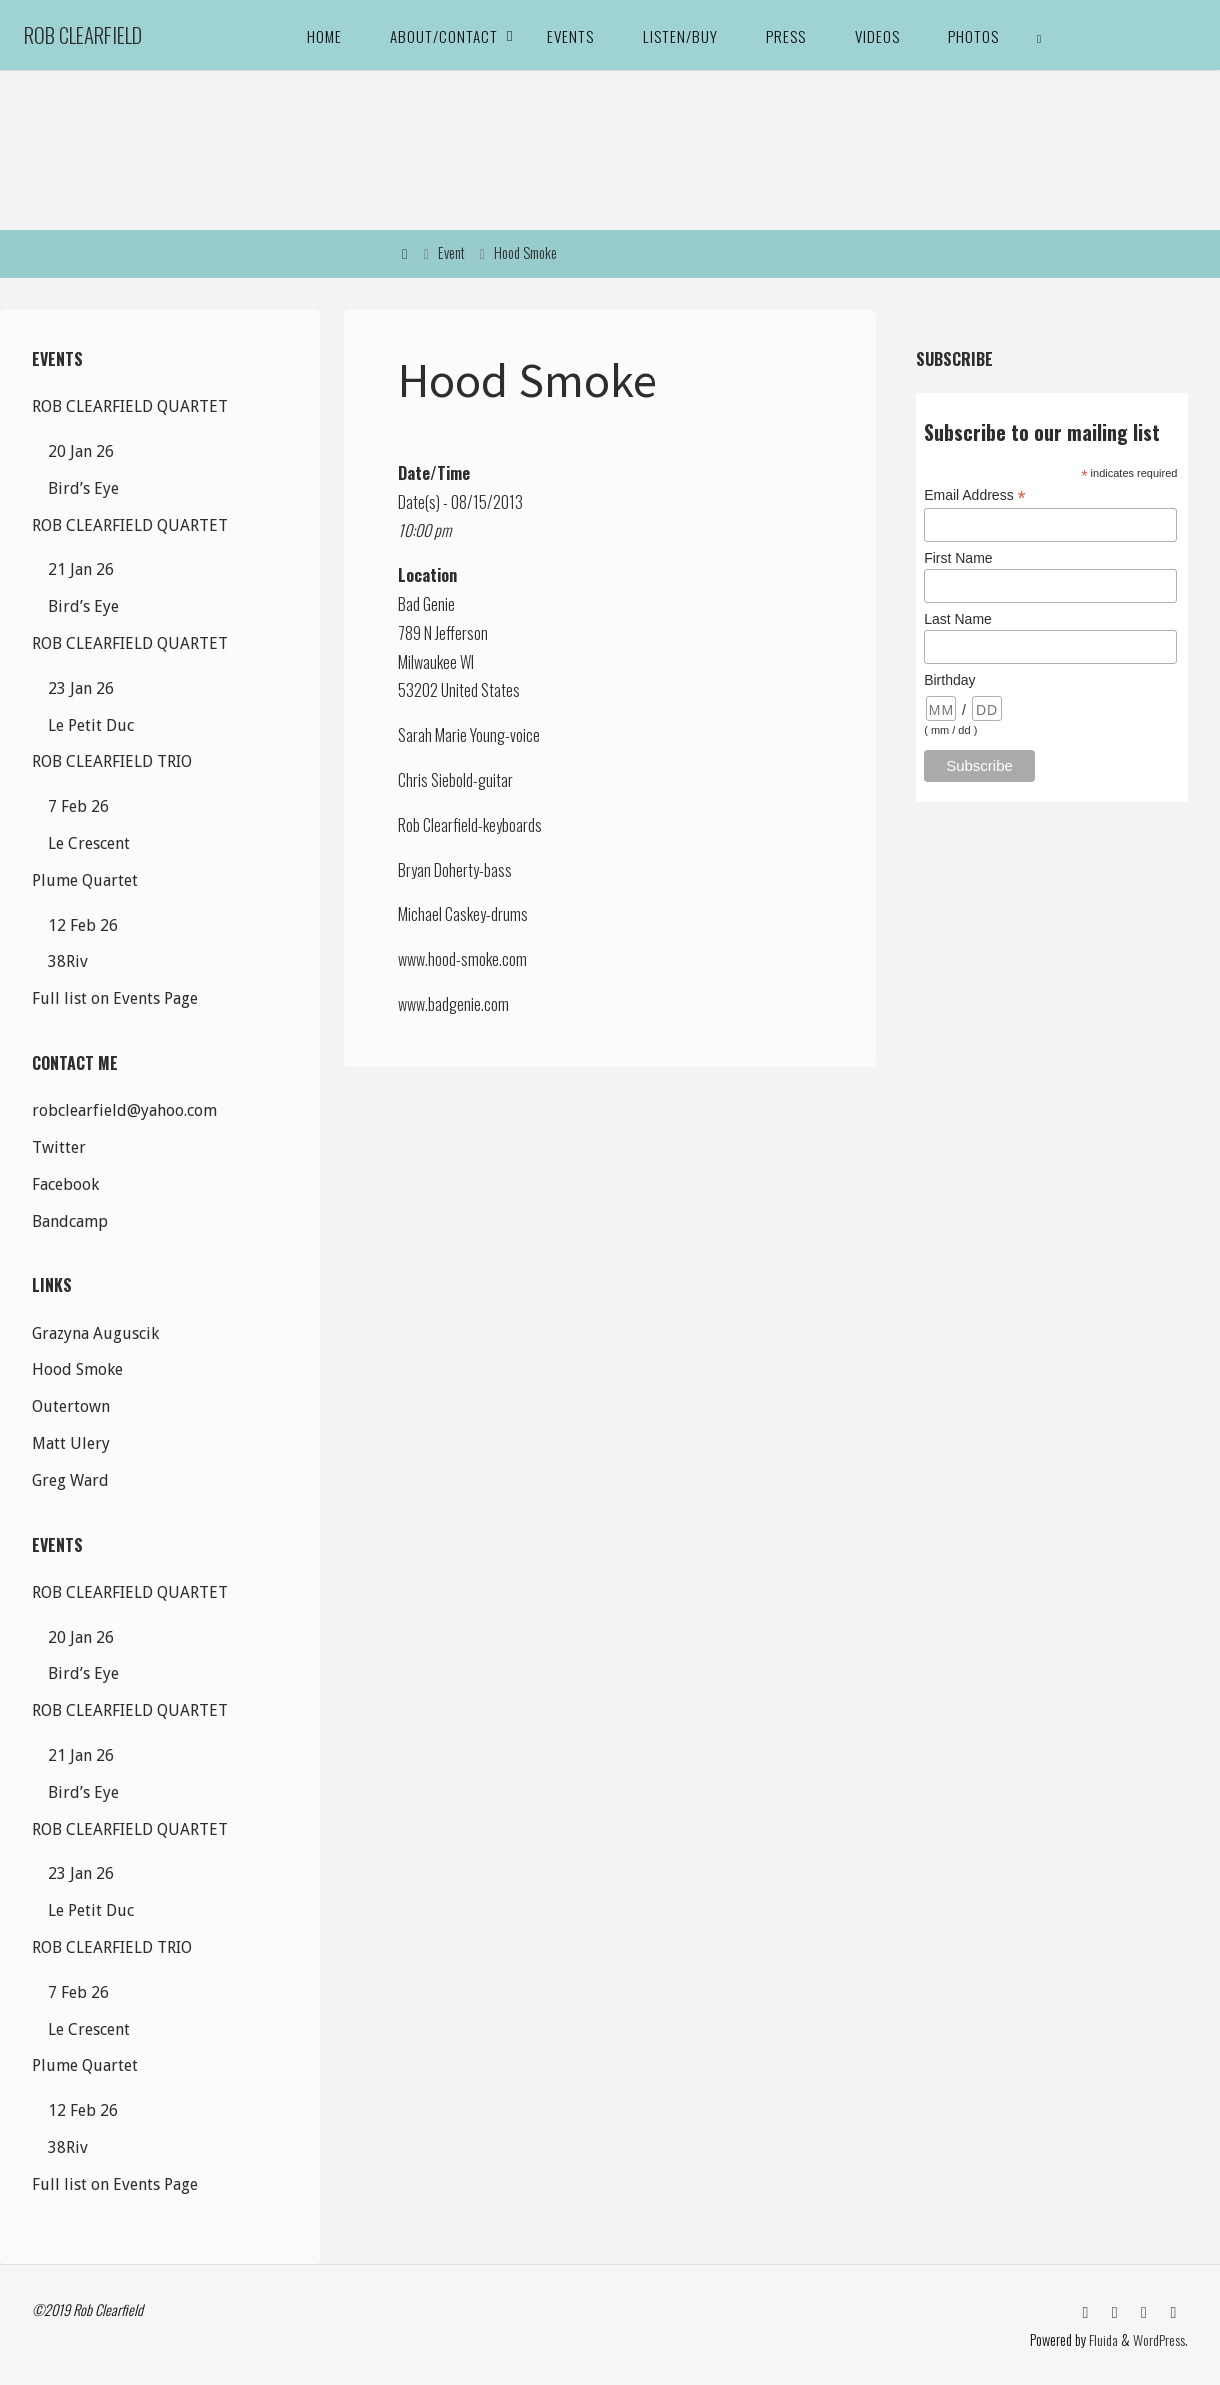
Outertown (71, 1406)
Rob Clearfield (83, 34)
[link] (1040, 35)
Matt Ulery (71, 1443)
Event (451, 252)
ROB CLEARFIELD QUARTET (130, 406)
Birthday (949, 680)
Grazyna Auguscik (95, 1333)
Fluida (1102, 2339)
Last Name (958, 619)
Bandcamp (70, 1221)
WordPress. (1160, 2339)
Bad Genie (426, 604)
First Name (958, 558)
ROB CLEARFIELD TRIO (112, 761)
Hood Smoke (77, 1369)
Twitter (59, 1147)
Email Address (975, 495)
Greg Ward (70, 1480)
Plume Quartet (85, 880)
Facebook (65, 1184)
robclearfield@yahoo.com (124, 1110)
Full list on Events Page (115, 998)
